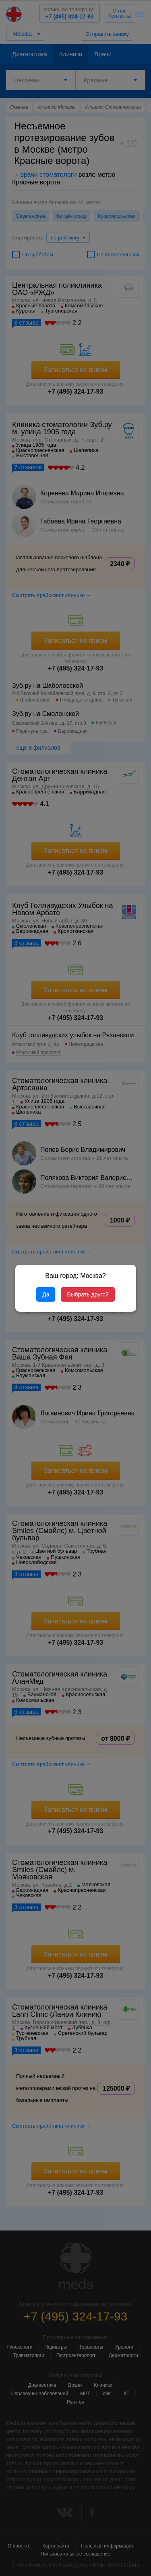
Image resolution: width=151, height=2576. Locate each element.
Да (45, 1294)
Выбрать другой (87, 1294)
